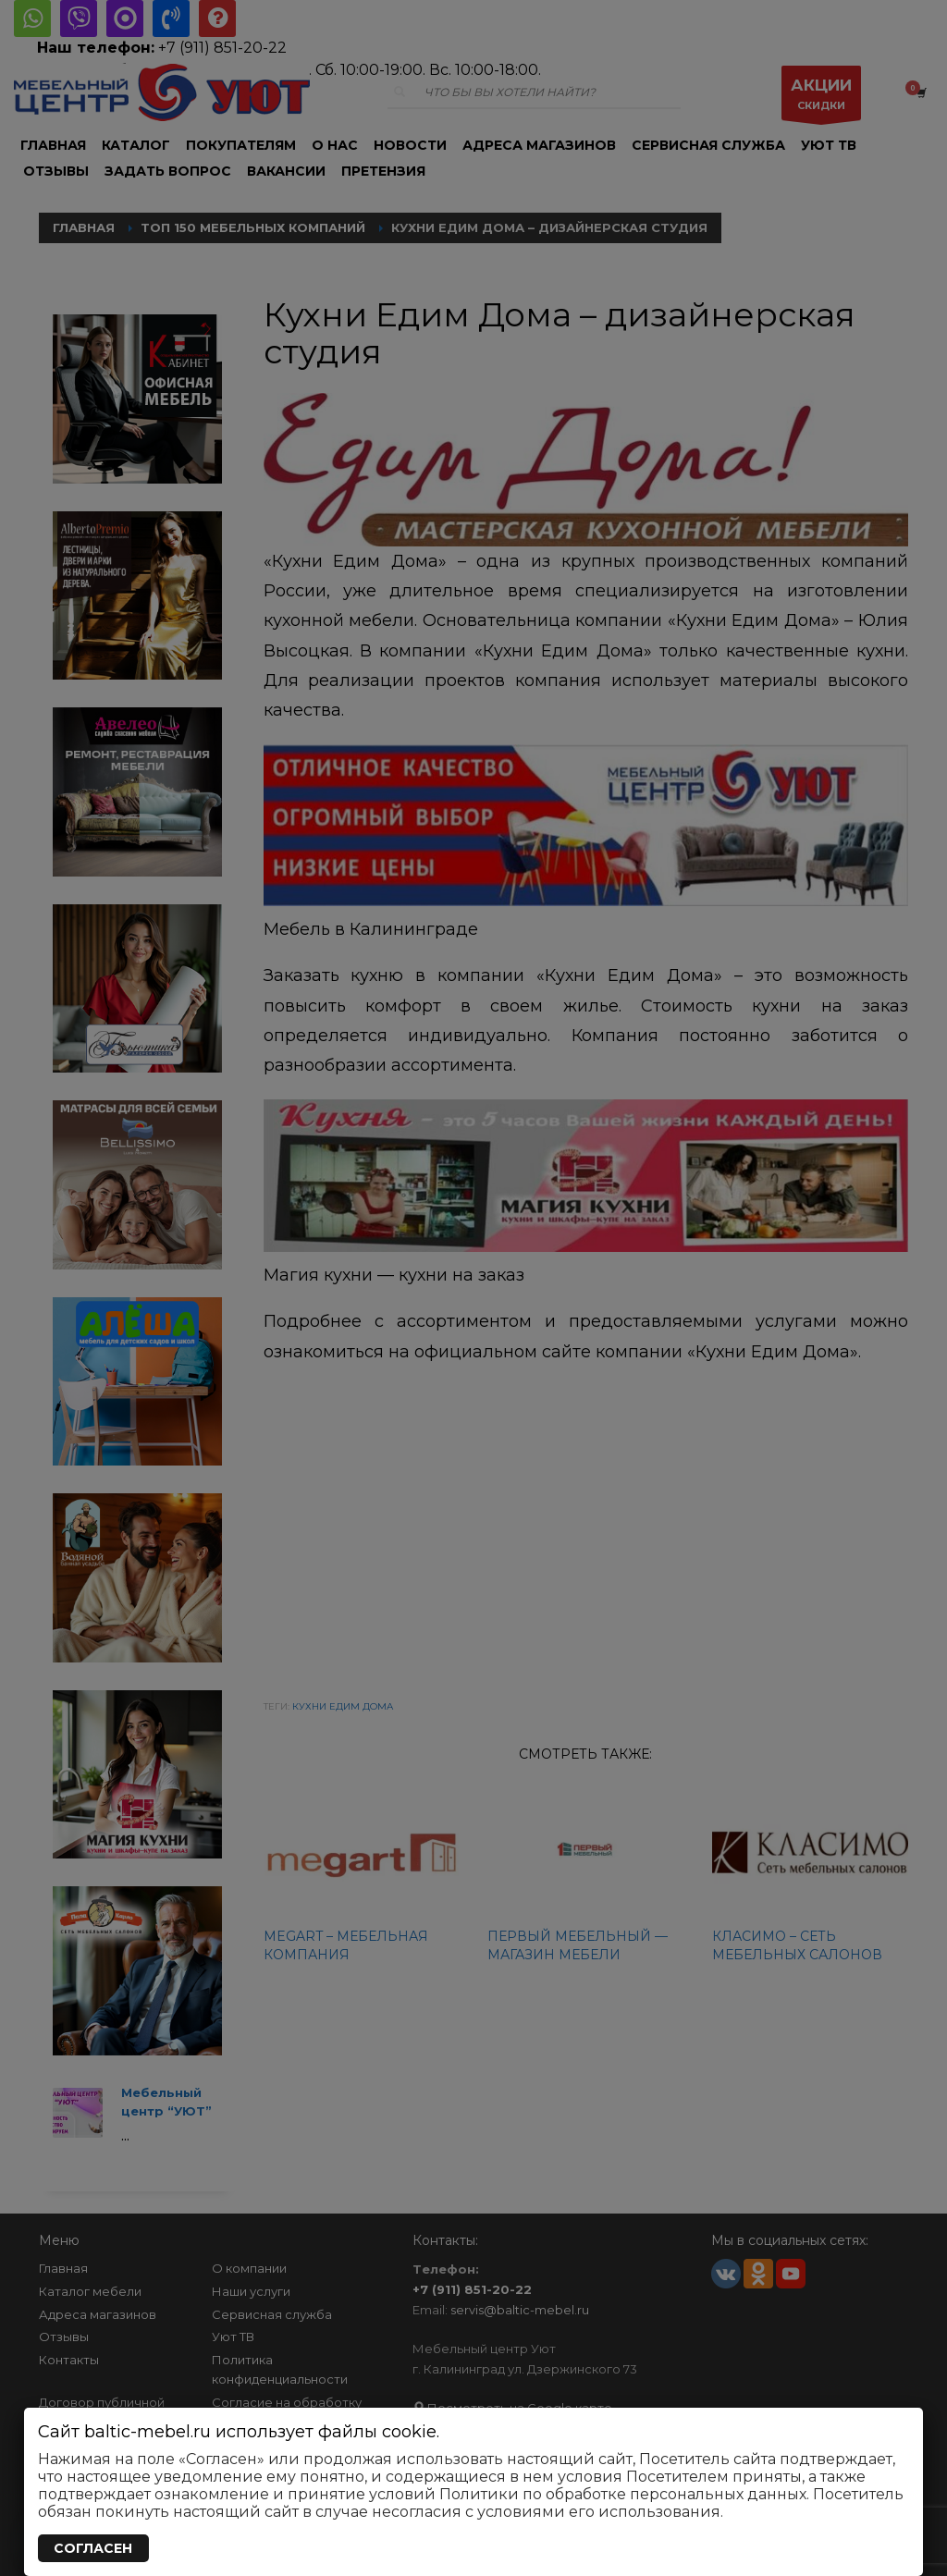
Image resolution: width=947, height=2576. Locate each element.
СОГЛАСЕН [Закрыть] (93, 2548)
